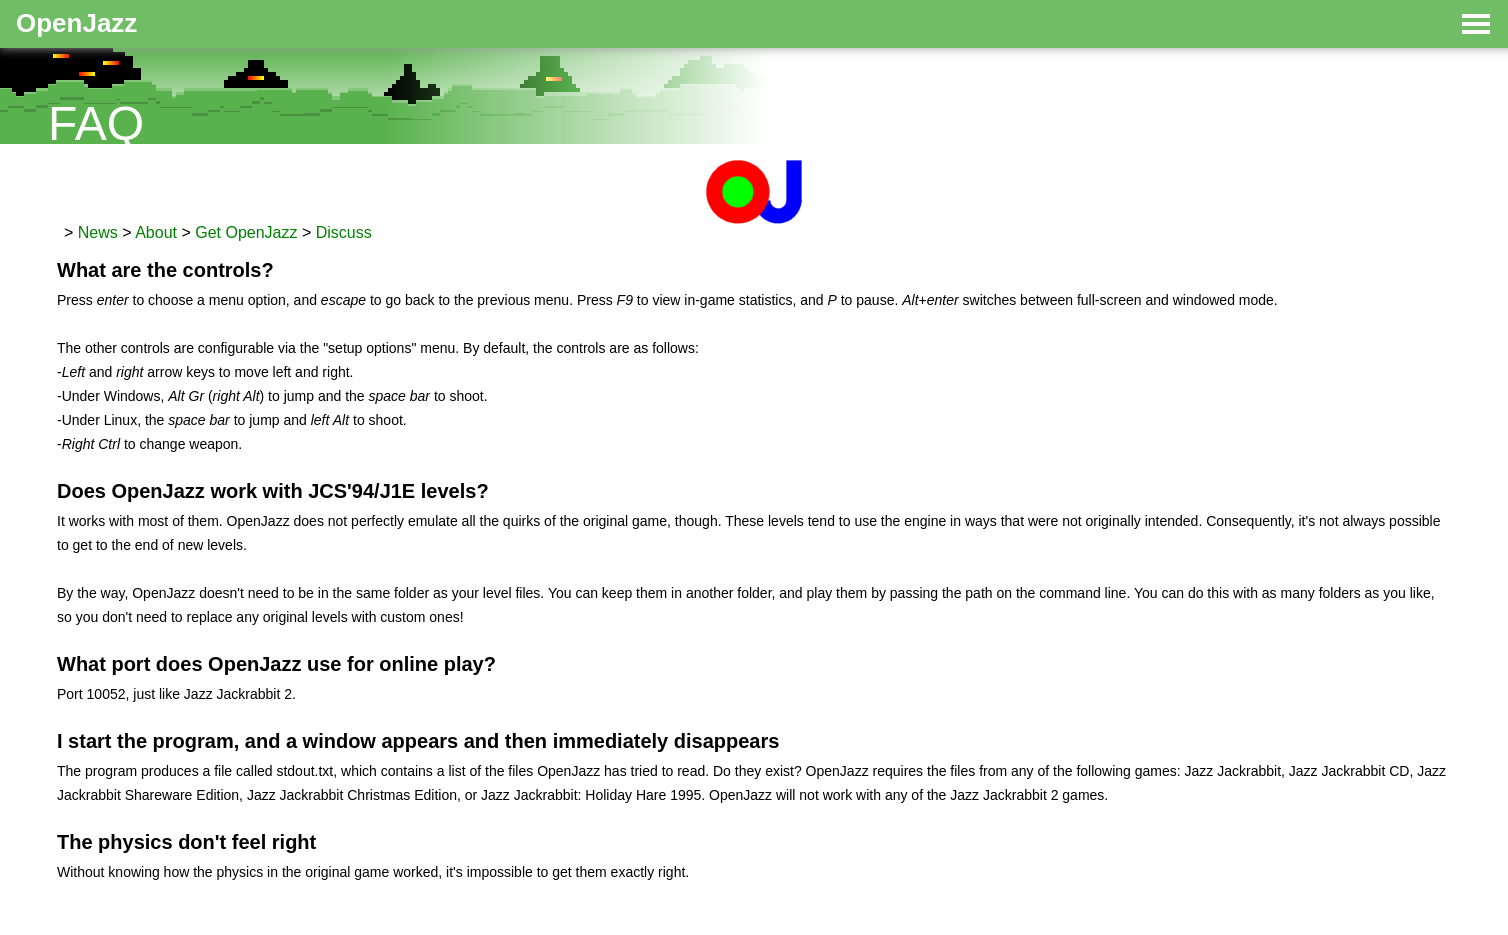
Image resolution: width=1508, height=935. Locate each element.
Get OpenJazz (246, 232)
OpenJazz (76, 23)
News (98, 232)
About (156, 232)
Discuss (344, 232)
